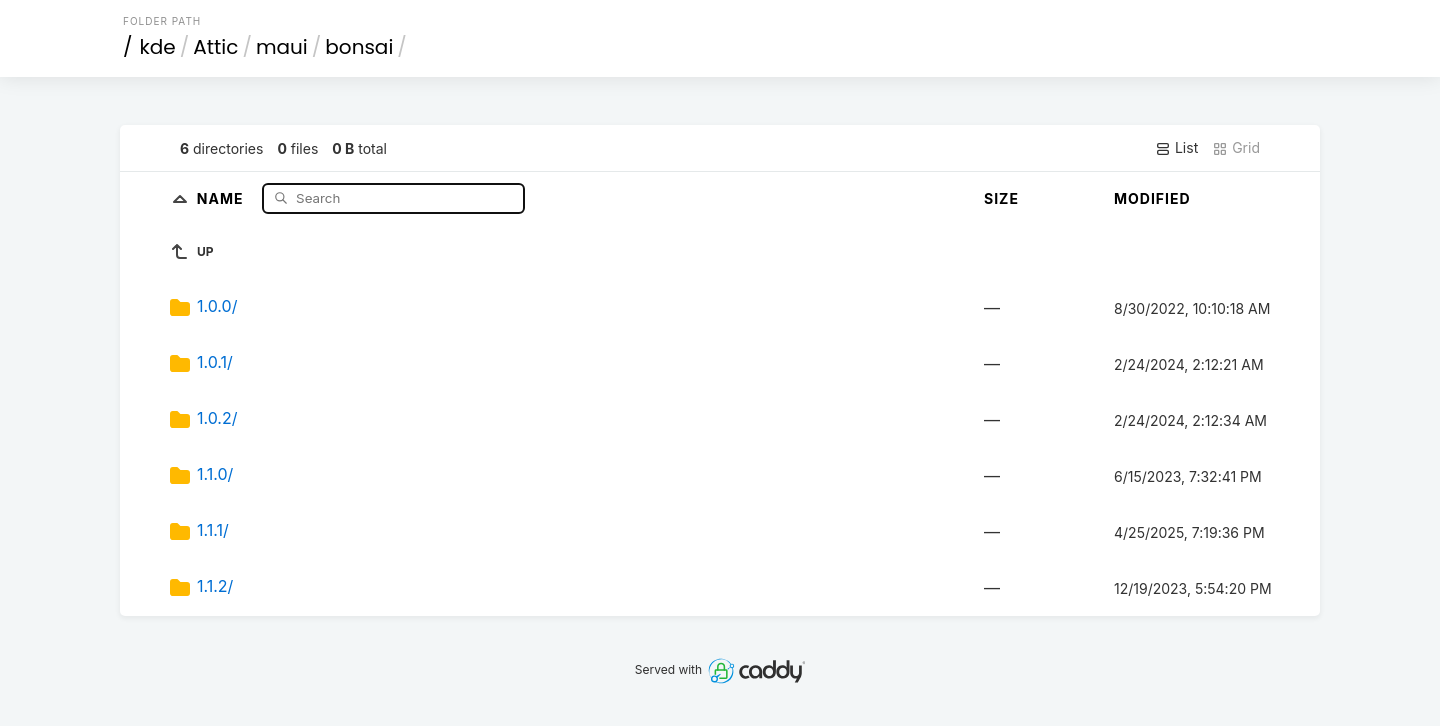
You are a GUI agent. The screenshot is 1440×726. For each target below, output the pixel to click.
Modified (1152, 198)
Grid (1236, 148)
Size (1001, 198)
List (1176, 148)
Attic (215, 47)
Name (222, 197)
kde (158, 47)
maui (282, 47)
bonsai (359, 47)
